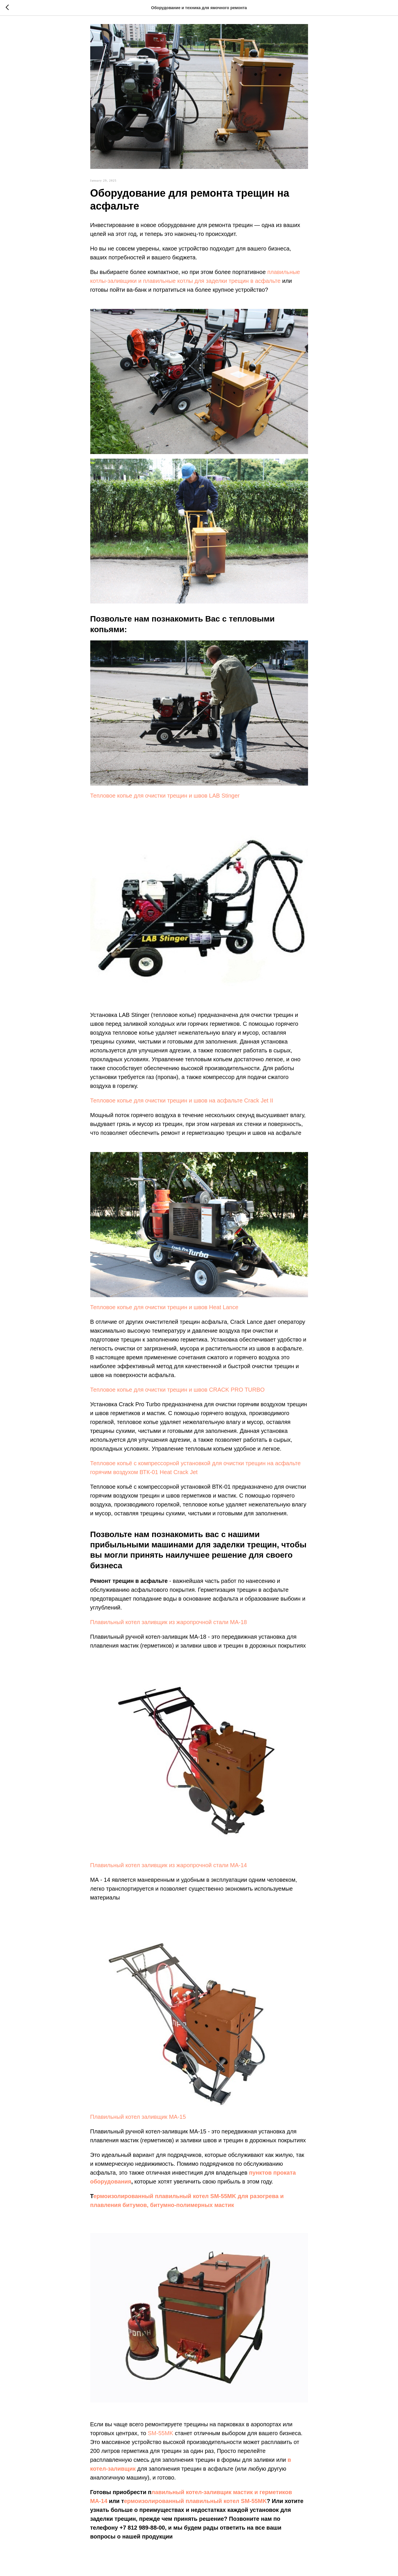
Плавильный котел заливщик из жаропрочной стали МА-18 (168, 1625)
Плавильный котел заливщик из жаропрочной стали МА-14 (168, 1868)
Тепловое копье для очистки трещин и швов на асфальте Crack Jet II (181, 1103)
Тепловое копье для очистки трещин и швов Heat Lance (164, 1310)
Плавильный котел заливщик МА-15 (138, 2120)
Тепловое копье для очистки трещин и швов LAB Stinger (165, 799)
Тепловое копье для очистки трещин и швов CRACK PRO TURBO (177, 1393)
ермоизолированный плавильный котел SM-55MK (195, 2504)
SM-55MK (160, 2436)
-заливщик (121, 2472)
